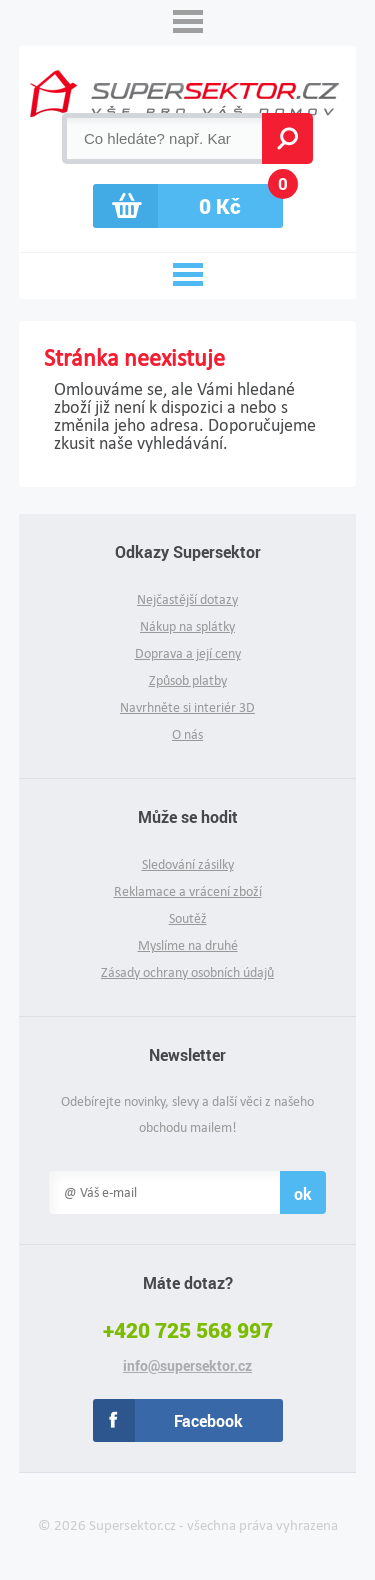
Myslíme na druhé (188, 945)
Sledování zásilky (188, 864)
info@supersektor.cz (187, 1366)
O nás (187, 734)
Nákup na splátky (187, 626)
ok (303, 1193)
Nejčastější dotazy (187, 599)
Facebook (208, 1420)
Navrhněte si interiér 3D (187, 707)
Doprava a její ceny (188, 653)
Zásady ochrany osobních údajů (187, 972)
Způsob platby (188, 680)
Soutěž (188, 918)
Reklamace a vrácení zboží (188, 891)
